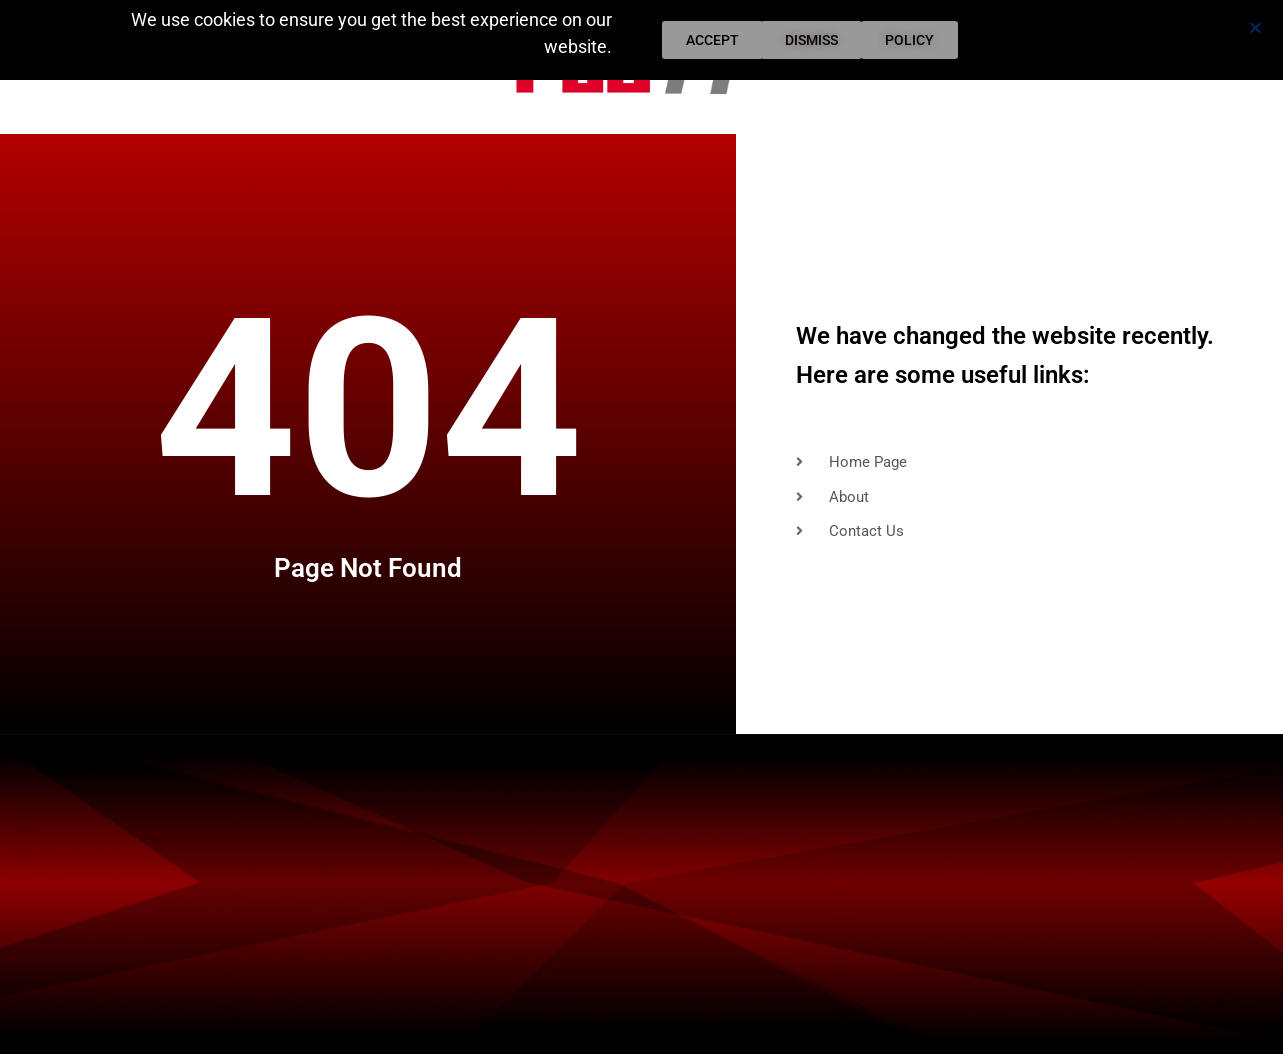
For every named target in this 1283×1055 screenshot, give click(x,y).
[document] (641, 527)
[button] (1255, 27)
